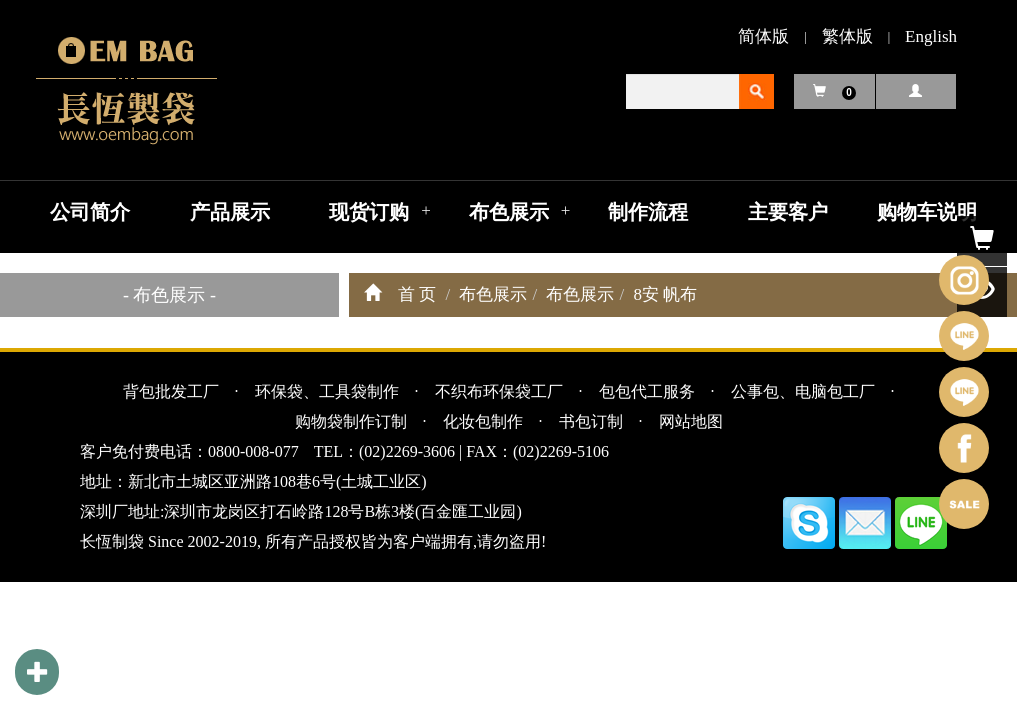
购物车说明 (927, 212)
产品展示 (230, 212)
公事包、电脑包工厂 (803, 391)
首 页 (417, 294)
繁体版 (847, 36)
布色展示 (509, 212)
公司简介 (90, 212)
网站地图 (691, 421)
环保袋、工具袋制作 (327, 391)
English (931, 36)
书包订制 (591, 421)
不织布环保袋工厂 (499, 391)
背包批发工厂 (171, 391)
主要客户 (788, 212)
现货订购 (369, 212)
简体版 (763, 36)
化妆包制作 (483, 421)
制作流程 (648, 212)
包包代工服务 (647, 391)
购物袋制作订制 (351, 421)
